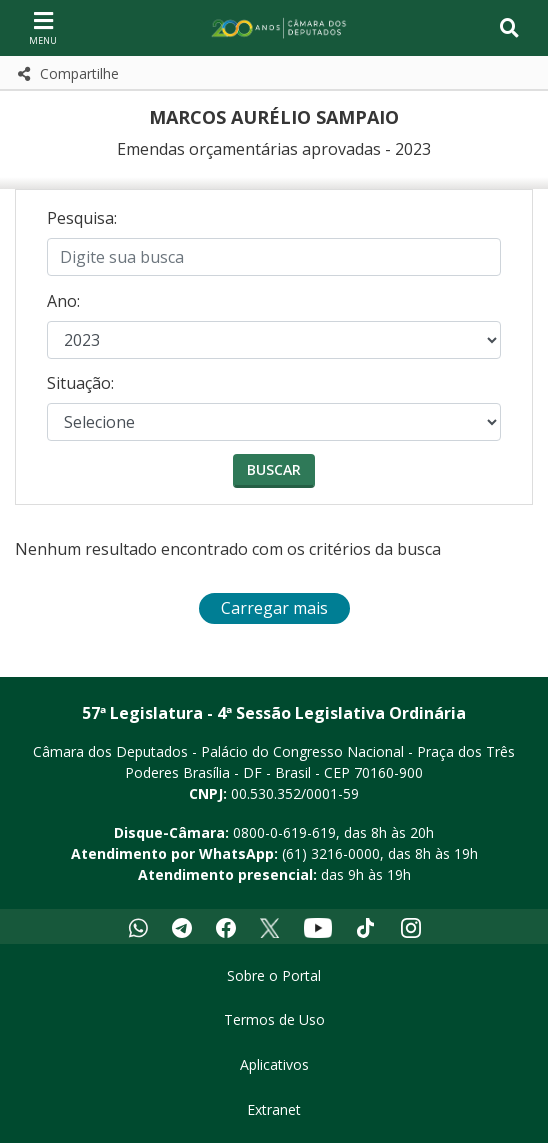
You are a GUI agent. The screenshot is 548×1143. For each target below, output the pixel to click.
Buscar (274, 469)
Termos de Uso (274, 1019)
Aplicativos (274, 1064)
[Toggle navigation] (509, 28)
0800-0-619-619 (284, 832)
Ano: (63, 301)
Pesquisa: (82, 218)
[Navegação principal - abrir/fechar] (43, 27)
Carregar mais (274, 608)
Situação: (80, 383)
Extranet (274, 1109)
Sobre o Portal (274, 975)
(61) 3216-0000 (331, 853)
